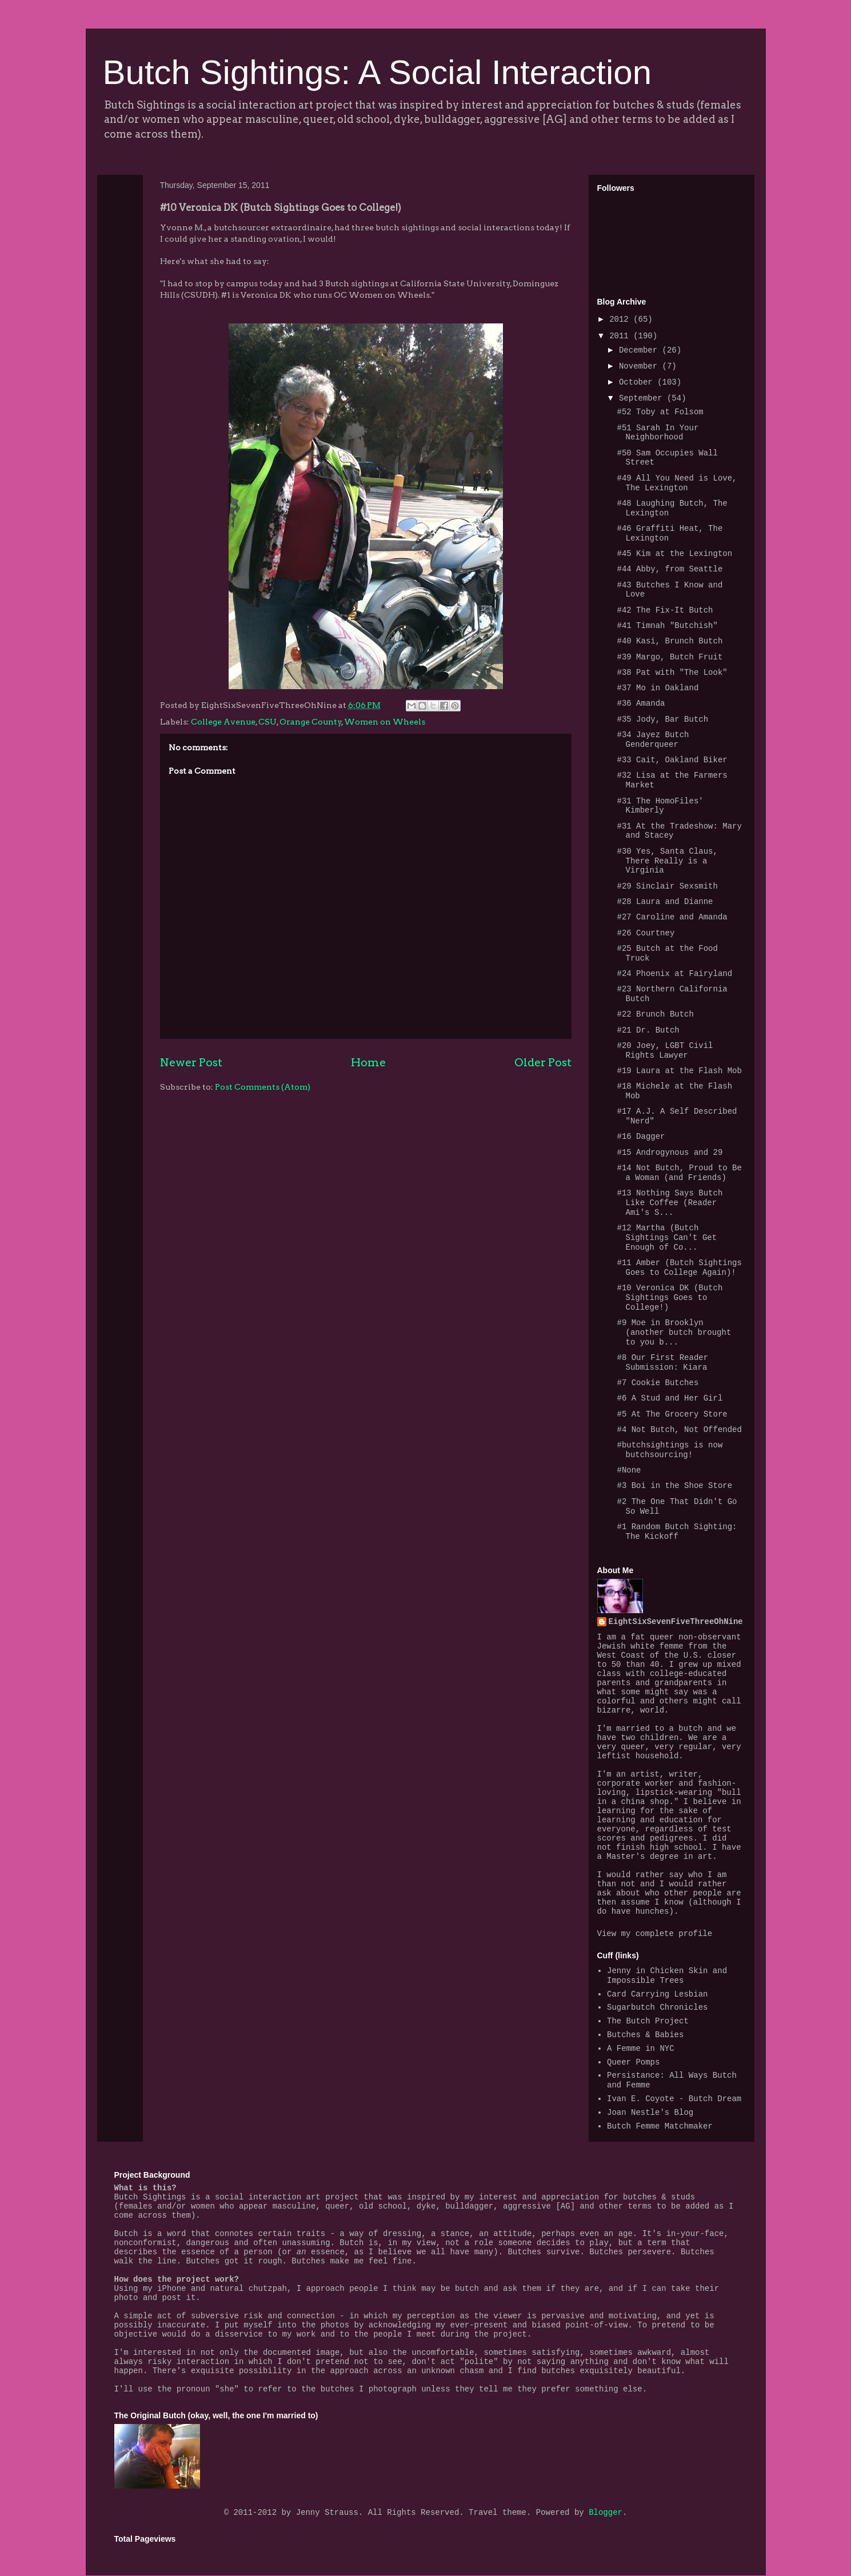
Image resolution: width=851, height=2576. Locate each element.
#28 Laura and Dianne (665, 901)
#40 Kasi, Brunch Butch (669, 641)
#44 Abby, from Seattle (669, 569)
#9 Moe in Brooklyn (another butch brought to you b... (674, 1332)
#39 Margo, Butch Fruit (669, 657)
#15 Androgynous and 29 (669, 1152)
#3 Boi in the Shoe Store (674, 1485)
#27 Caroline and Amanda (672, 917)
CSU (267, 721)
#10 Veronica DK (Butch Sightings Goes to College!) (669, 1297)
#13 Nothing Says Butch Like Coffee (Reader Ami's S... (669, 1203)
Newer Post (191, 1062)
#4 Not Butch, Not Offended (679, 1429)
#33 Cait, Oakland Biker (672, 760)
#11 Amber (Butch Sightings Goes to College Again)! (679, 1267)
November (640, 366)
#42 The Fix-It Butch (665, 610)
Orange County (310, 721)
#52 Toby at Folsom (660, 412)
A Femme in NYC (640, 2048)
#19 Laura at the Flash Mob (679, 1070)
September (643, 398)
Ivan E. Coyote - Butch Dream (674, 2098)
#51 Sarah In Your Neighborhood (657, 432)
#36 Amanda (641, 703)
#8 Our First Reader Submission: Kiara (662, 1362)
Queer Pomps (633, 2062)
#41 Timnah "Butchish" (667, 625)
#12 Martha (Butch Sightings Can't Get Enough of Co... (667, 1237)
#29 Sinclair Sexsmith (667, 886)
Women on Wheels (384, 721)
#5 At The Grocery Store (672, 1414)
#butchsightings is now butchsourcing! (669, 1450)
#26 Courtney (645, 933)
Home (368, 1062)
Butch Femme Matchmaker (660, 2126)
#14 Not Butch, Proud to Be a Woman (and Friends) (679, 1172)
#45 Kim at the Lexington (674, 553)
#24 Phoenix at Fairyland (674, 973)
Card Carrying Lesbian (657, 1994)
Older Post (543, 1062)
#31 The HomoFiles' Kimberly (660, 806)
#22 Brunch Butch (655, 1014)
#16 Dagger (641, 1136)
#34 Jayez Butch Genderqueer (653, 739)
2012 (621, 319)
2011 (621, 336)
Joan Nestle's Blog (650, 2112)
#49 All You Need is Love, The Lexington (677, 483)
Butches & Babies (645, 2034)
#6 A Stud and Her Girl (669, 1398)
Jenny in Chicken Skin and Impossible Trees (667, 1975)
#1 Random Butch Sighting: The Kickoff (677, 1531)
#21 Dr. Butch (648, 1030)
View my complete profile (655, 1933)
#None (629, 1470)
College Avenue (223, 721)
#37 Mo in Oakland (657, 688)
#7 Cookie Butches (657, 1382)
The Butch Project (648, 2021)
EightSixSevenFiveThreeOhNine (676, 1621)
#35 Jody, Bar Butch (662, 719)
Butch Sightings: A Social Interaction (377, 72)
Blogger (605, 2512)
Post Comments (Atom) (262, 1086)
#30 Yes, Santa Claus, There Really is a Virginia (667, 861)
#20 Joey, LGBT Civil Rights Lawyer (665, 1050)
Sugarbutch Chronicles (657, 2007)
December (640, 350)
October (638, 382)
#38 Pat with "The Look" (672, 672)
